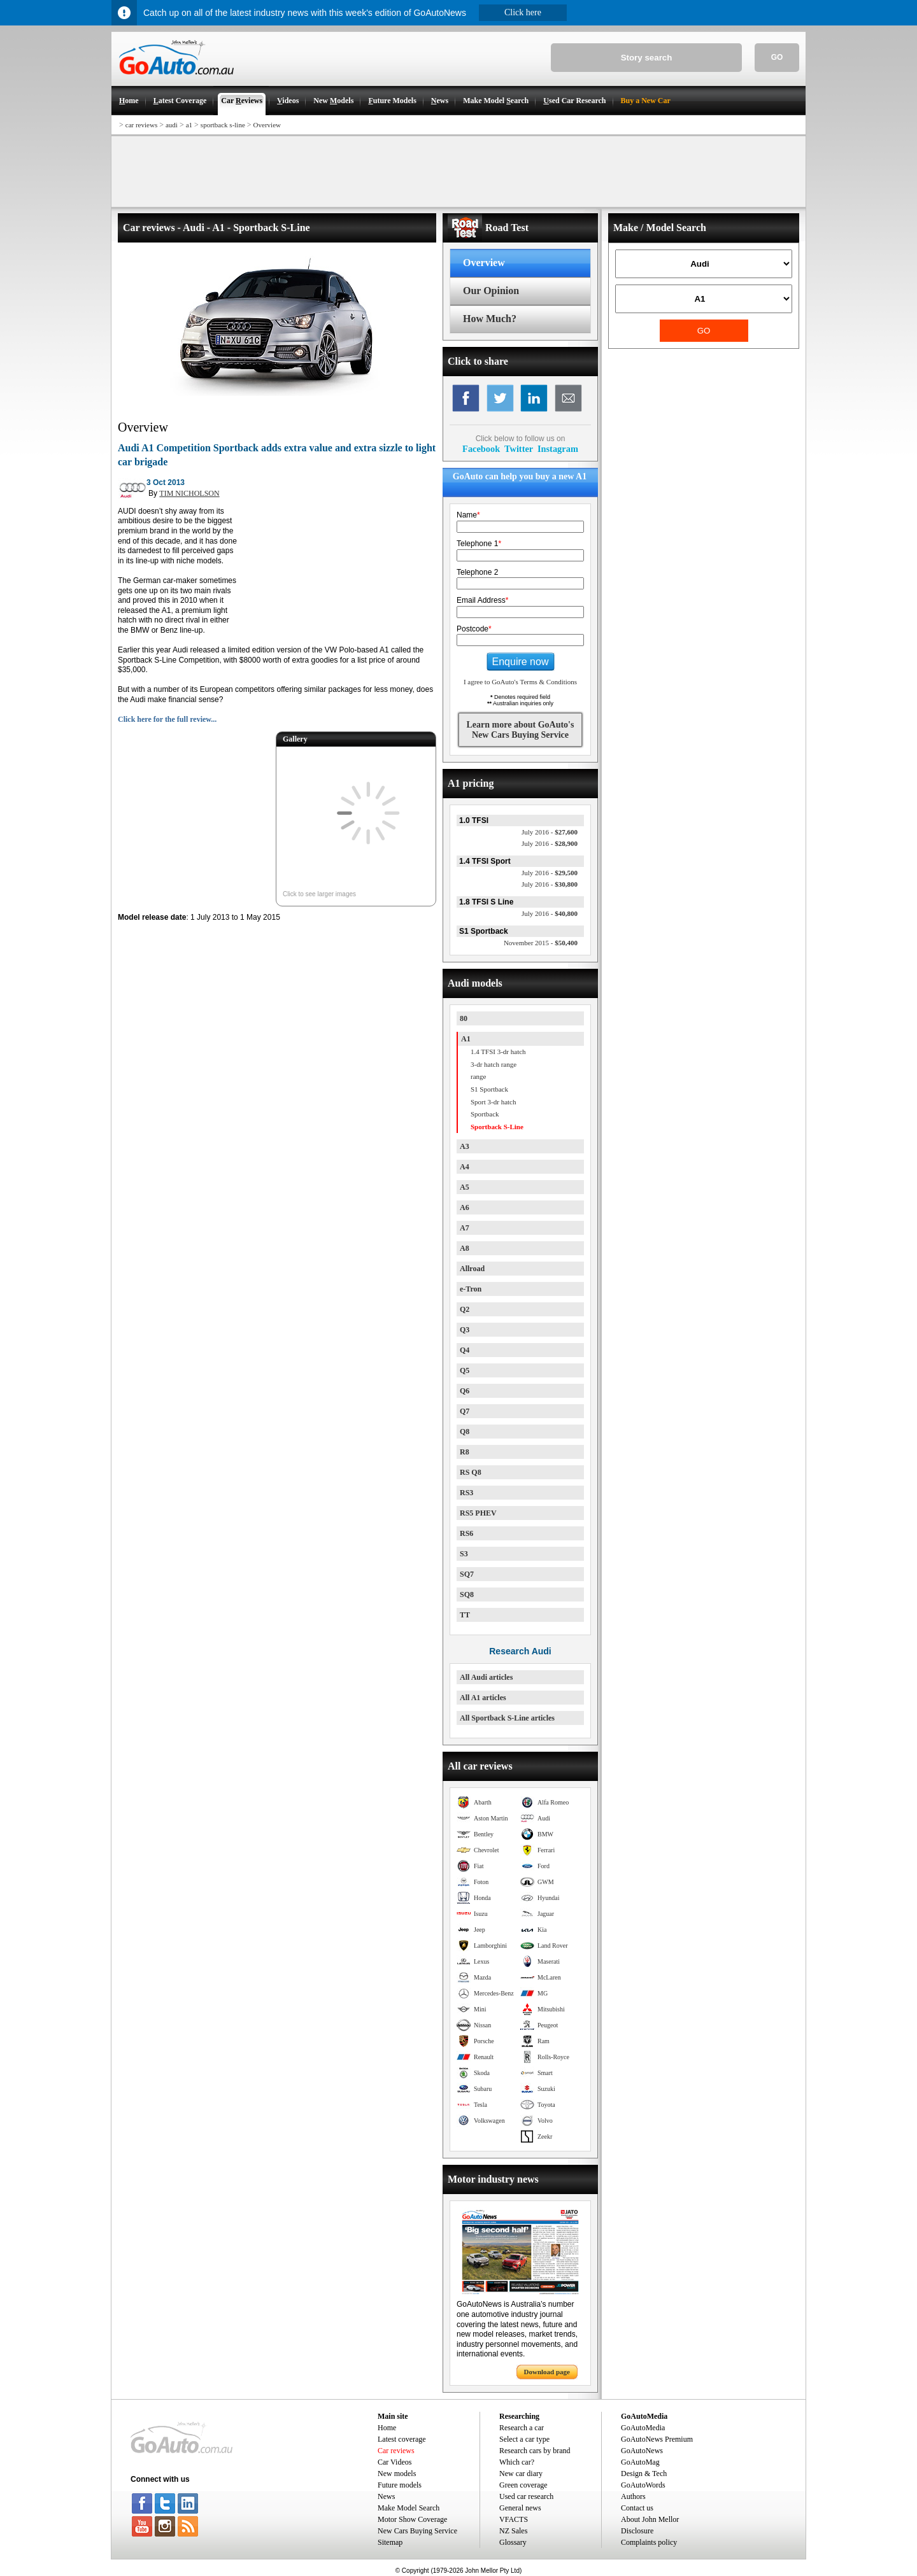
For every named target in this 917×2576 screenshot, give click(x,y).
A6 (464, 1207)
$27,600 (550, 832)
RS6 (466, 1533)
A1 (466, 1038)
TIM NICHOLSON (189, 493)
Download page (547, 2371)
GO (777, 57)
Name (468, 514)
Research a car (521, 2427)
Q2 (464, 1309)
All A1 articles (483, 1697)
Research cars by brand (535, 2450)
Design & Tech (644, 2473)
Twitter (518, 449)
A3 (464, 1146)
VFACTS (513, 2519)
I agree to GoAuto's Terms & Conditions (520, 682)
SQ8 (467, 1594)
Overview (267, 125)
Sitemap (390, 2542)
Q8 (464, 1431)
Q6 (464, 1390)
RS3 (466, 1492)
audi (172, 125)
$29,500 (550, 872)
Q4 (464, 1350)
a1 (189, 125)
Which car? (516, 2462)
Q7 (464, 1411)
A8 (464, 1248)
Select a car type (524, 2439)
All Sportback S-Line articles (507, 1718)
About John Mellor (650, 2519)
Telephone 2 (477, 572)
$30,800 (550, 884)
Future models (400, 2485)
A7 (464, 1227)
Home (387, 2427)
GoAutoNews (642, 2450)
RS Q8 (470, 1472)
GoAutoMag (640, 2462)
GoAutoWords (643, 2485)
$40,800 (550, 913)
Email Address (482, 600)
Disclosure (637, 2530)
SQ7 (467, 1574)
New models (397, 2473)
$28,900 (550, 843)
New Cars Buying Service (417, 2530)
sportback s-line (223, 125)
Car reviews (396, 2450)
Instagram (557, 449)
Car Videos (394, 2462)
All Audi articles (486, 1677)
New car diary (521, 2473)
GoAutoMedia (643, 2427)
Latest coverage (402, 2439)
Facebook (481, 449)
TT (465, 1614)
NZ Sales (513, 2530)
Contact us (637, 2507)
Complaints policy (649, 2542)
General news (520, 2507)
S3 (464, 1553)
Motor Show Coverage (412, 2519)
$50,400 (541, 943)
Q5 (464, 1370)
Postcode (474, 628)
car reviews (141, 125)
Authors (633, 2496)
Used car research (526, 2496)
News (386, 2496)
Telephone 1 (479, 543)
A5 (464, 1187)
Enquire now (520, 661)
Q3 (464, 1329)
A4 (464, 1166)
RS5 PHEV (478, 1513)
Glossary (513, 2542)
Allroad (472, 1268)
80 (463, 1018)
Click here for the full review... (167, 719)
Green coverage (523, 2485)
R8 (464, 1451)
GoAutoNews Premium (657, 2439)
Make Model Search (408, 2507)
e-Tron (470, 1288)
